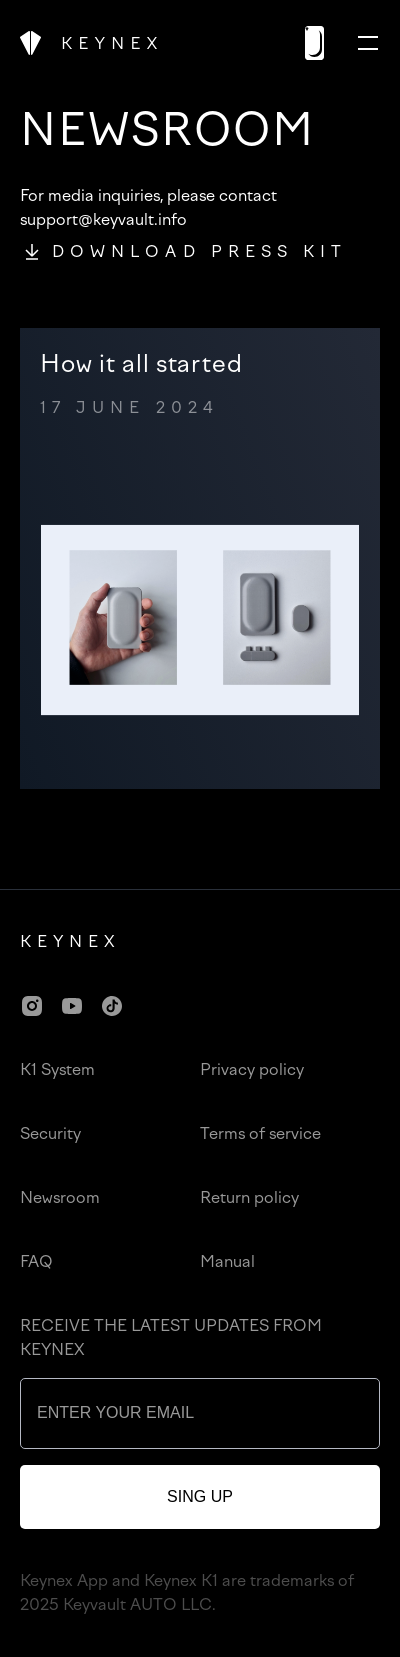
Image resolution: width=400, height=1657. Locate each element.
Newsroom (60, 1197)
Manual (227, 1261)
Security (50, 1133)
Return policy (249, 1197)
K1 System (57, 1069)
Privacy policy (252, 1069)
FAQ (36, 1261)
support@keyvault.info (103, 219)
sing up (200, 1496)
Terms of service (260, 1133)
